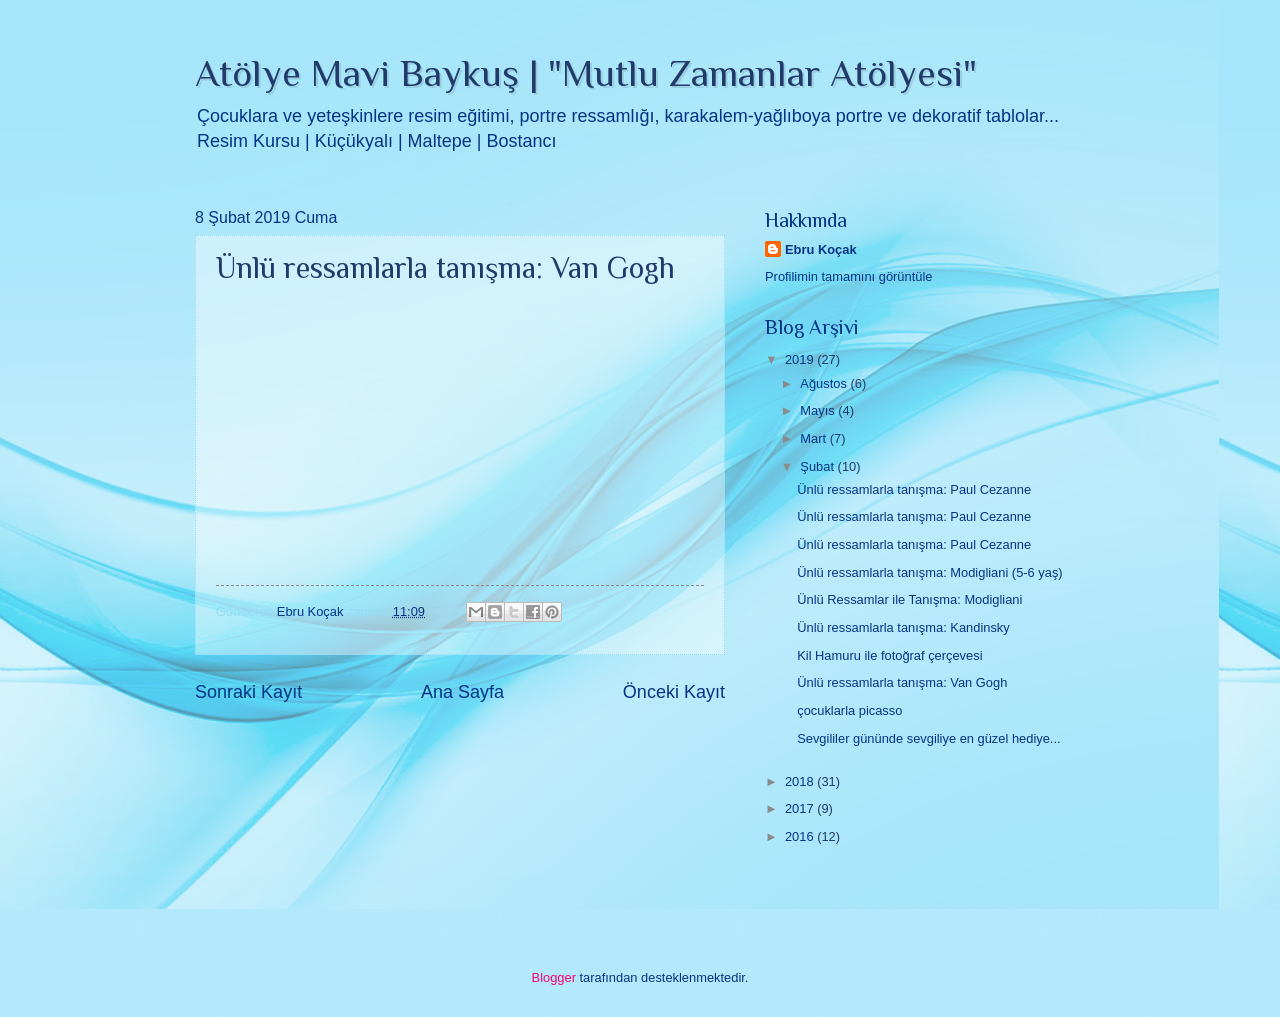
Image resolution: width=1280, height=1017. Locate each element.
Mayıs (819, 410)
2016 (801, 836)
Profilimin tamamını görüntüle (848, 276)
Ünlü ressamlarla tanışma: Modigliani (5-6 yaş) (929, 572)
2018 (801, 781)
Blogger (554, 977)
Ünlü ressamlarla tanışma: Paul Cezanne (914, 489)
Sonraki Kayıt (248, 692)
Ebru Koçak (821, 249)
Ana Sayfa (462, 692)
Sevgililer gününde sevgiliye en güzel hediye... (928, 738)
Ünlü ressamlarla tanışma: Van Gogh (902, 682)
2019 (801, 359)
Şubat (818, 466)
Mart (814, 438)
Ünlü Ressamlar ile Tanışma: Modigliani (909, 599)
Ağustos (825, 383)
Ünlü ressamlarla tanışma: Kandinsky (903, 627)
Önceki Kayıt (674, 692)
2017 (801, 808)
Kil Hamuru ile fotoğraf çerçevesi (889, 655)
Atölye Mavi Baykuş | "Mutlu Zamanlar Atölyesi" (586, 73)
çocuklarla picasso (849, 710)
